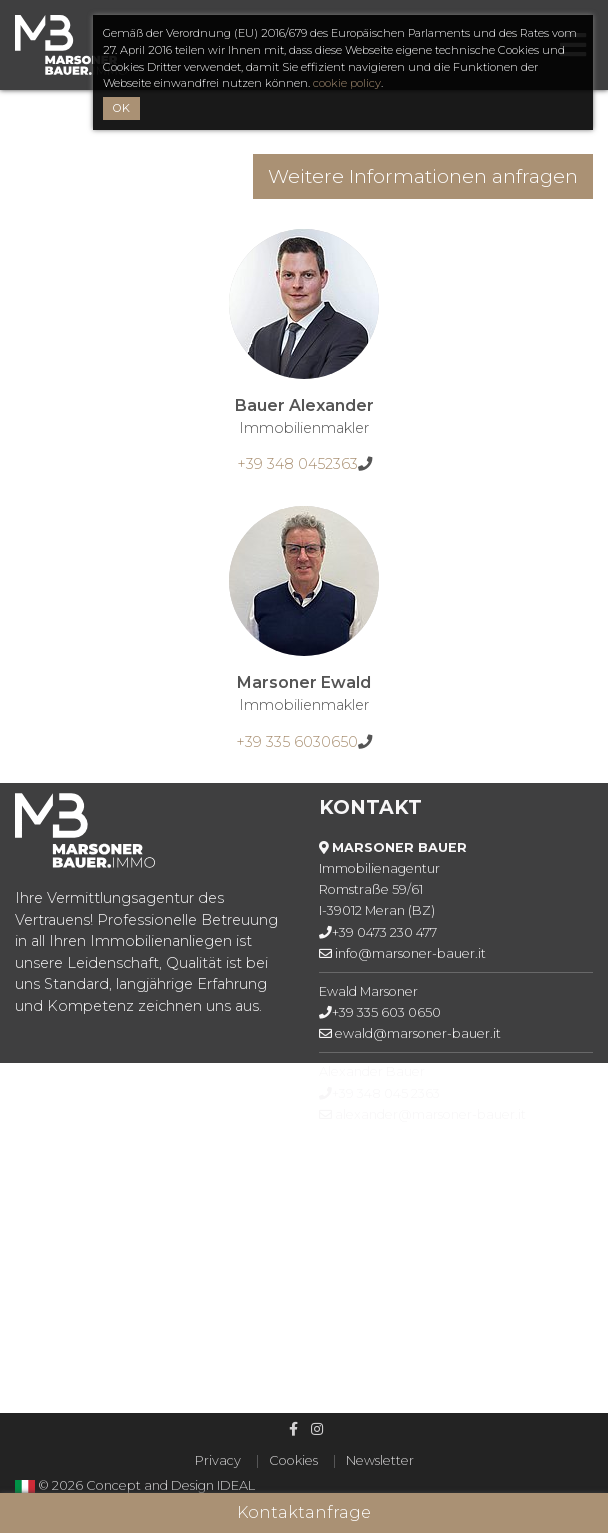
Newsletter (380, 1460)
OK (121, 108)
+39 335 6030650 (297, 742)
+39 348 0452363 (297, 464)
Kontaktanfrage (304, 1512)
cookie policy (347, 83)
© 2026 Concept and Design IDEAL (146, 1485)
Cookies (293, 1460)
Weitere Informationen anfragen (423, 176)
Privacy (218, 1460)
